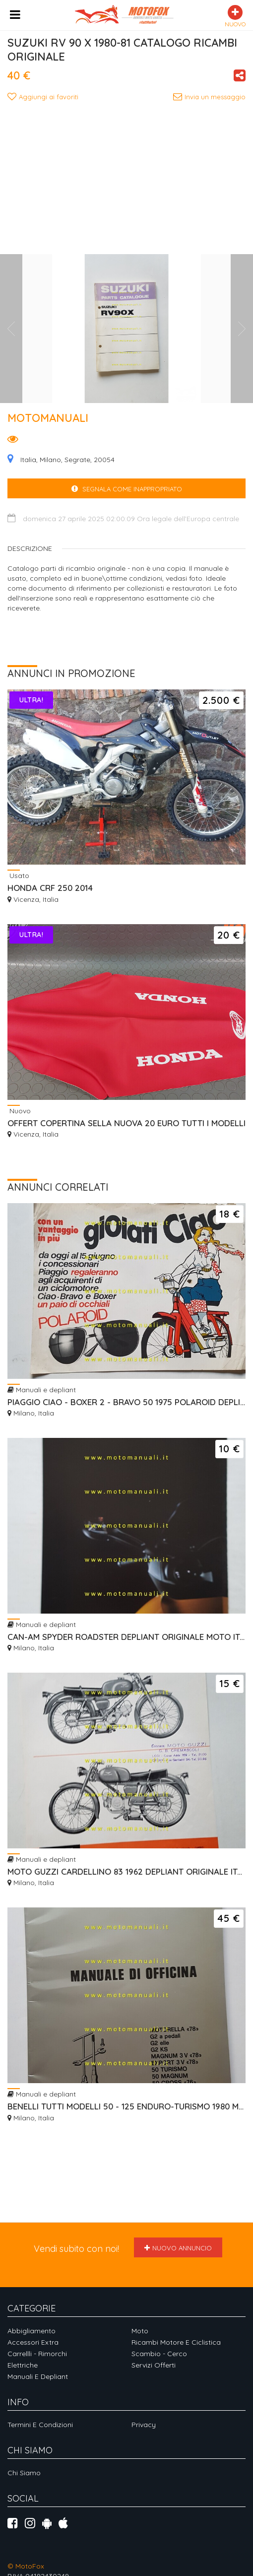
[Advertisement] (130, 177)
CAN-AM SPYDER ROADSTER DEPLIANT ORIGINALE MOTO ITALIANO (126, 1636)
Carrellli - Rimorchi (37, 2353)
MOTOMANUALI (47, 418)
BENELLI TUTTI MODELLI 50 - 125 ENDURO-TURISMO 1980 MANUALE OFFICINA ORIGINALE (126, 2106)
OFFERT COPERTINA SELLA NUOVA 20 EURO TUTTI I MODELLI (126, 1123)
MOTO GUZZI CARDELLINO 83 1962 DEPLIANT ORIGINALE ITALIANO (126, 1871)
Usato (18, 875)
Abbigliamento (31, 2330)
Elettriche (22, 2365)
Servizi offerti (153, 2365)
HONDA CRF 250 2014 (50, 887)
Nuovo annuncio (178, 2248)
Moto (139, 2330)
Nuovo (19, 1110)
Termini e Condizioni (40, 2424)
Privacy (143, 2424)
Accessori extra (33, 2342)
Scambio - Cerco (159, 2353)
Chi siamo (24, 2472)
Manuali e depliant (41, 1389)
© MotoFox (25, 2566)
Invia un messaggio (209, 97)
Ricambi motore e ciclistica (176, 2342)
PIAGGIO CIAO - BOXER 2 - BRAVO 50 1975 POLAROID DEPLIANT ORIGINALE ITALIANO (126, 1402)
